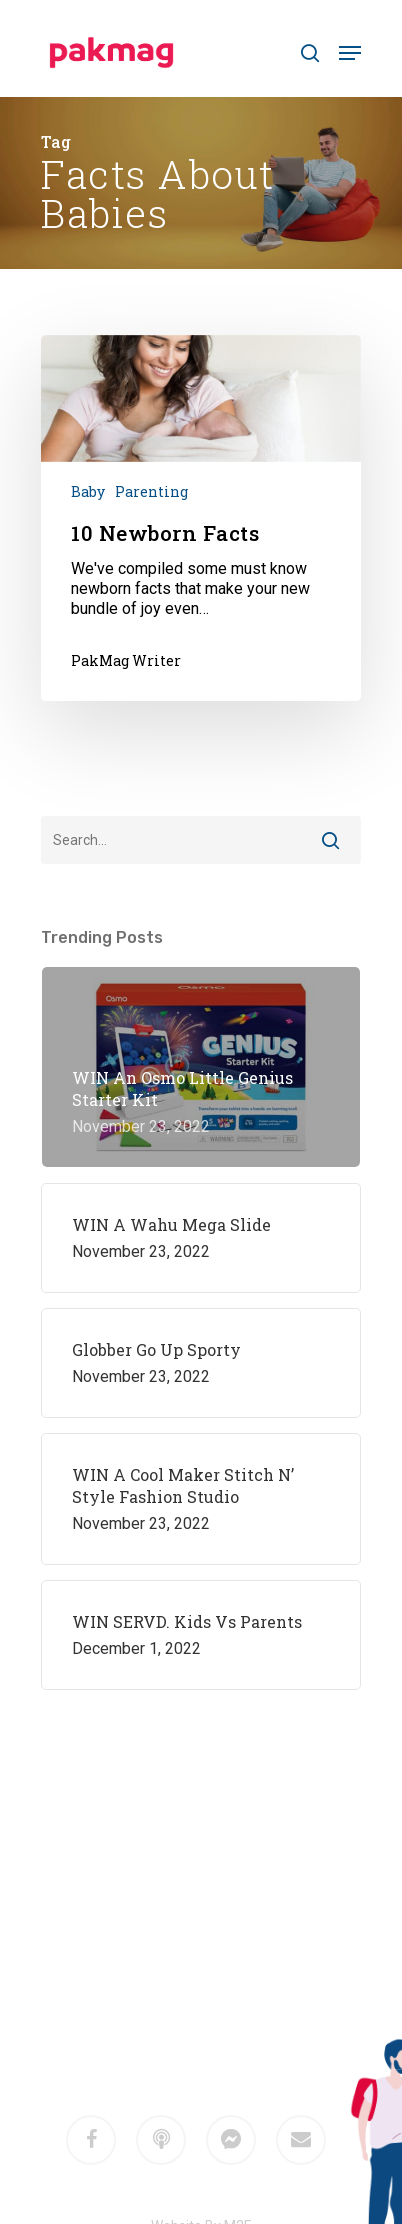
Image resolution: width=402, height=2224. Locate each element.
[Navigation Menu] (350, 53)
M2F (229, 1998)
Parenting (151, 491)
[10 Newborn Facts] (201, 518)
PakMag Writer (126, 660)
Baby (88, 491)
